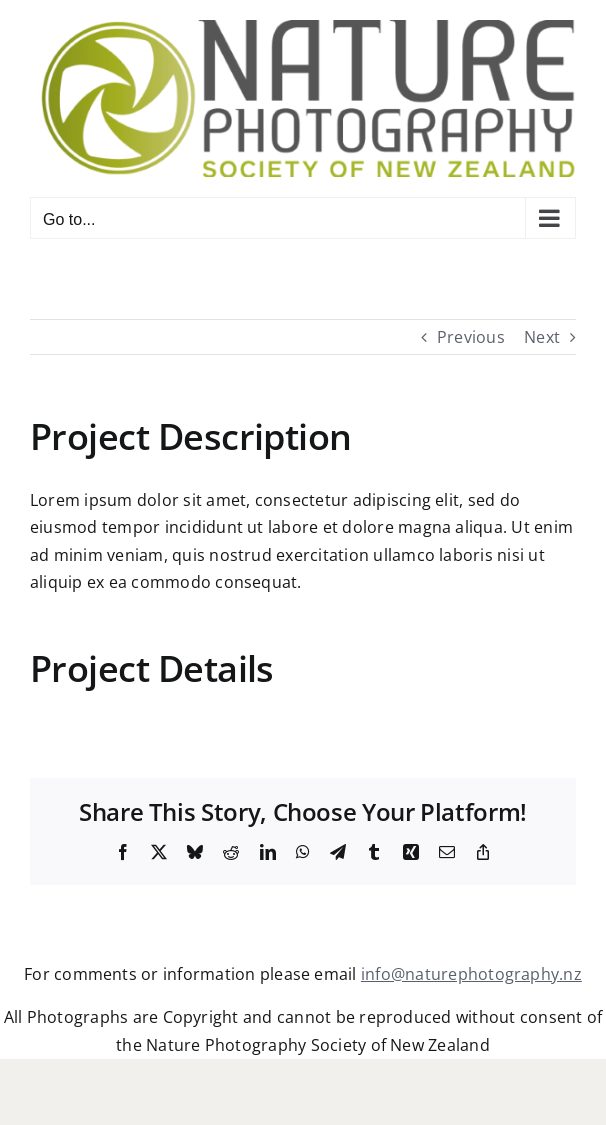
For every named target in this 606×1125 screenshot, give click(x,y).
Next (542, 337)
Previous (471, 337)
